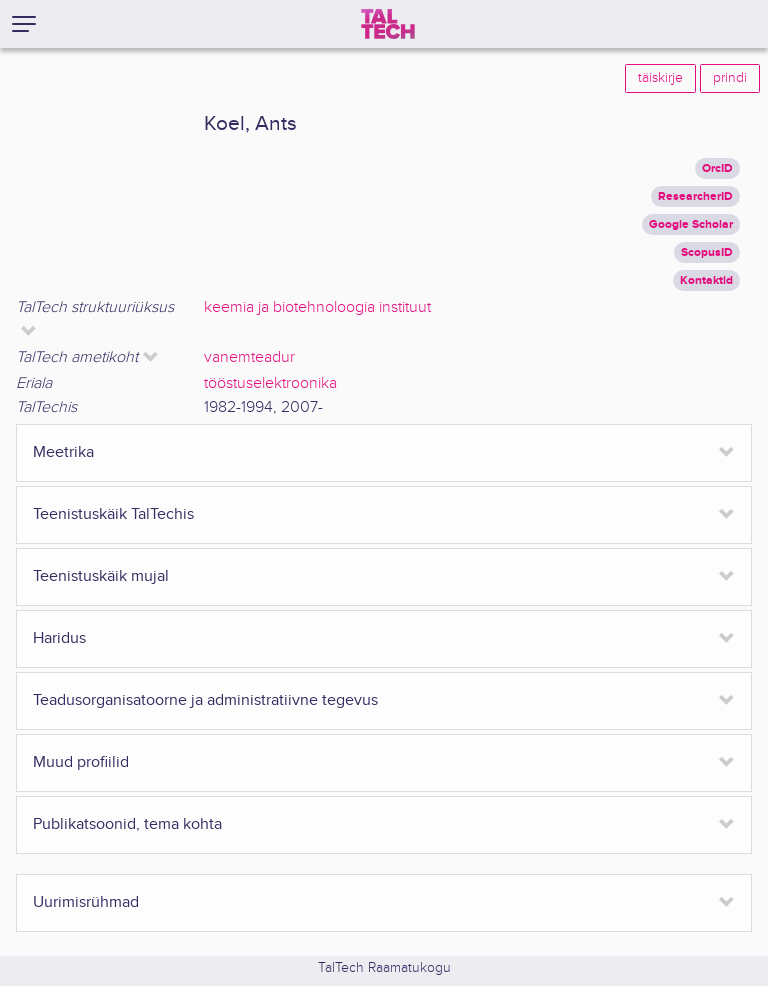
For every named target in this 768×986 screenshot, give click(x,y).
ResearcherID (695, 196)
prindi (730, 78)
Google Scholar (691, 224)
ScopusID (707, 252)
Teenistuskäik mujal (101, 576)
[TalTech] (388, 24)
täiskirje (660, 78)
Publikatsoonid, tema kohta (127, 824)
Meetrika (63, 452)
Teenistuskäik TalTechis (113, 514)
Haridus (59, 638)
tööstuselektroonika (270, 383)
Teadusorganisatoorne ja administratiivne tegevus (205, 700)
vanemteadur (249, 357)
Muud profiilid (81, 762)
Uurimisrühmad (86, 902)
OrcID (717, 168)
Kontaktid (706, 280)
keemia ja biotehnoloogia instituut (317, 307)
